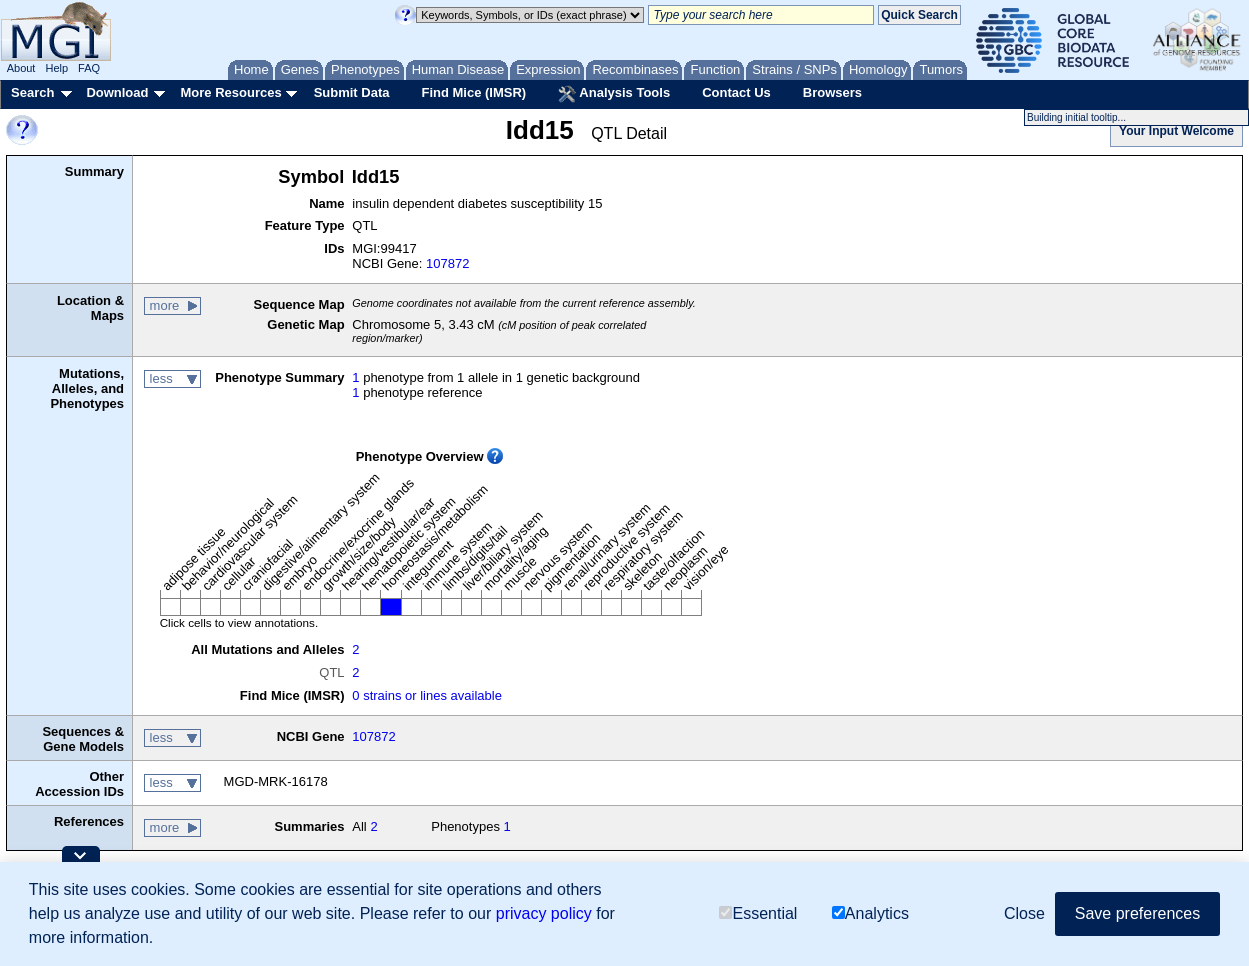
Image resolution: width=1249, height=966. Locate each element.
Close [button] (1024, 913)
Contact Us (736, 92)
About (21, 68)
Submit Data (352, 92)
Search (32, 92)
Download (117, 92)
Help (56, 68)
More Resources (230, 92)
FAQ (89, 68)
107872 (447, 263)
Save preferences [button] (1137, 913)
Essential (758, 913)
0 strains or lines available (427, 695)
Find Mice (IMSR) (473, 92)
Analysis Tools (614, 94)
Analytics (870, 913)
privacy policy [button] (544, 913)
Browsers (832, 92)
